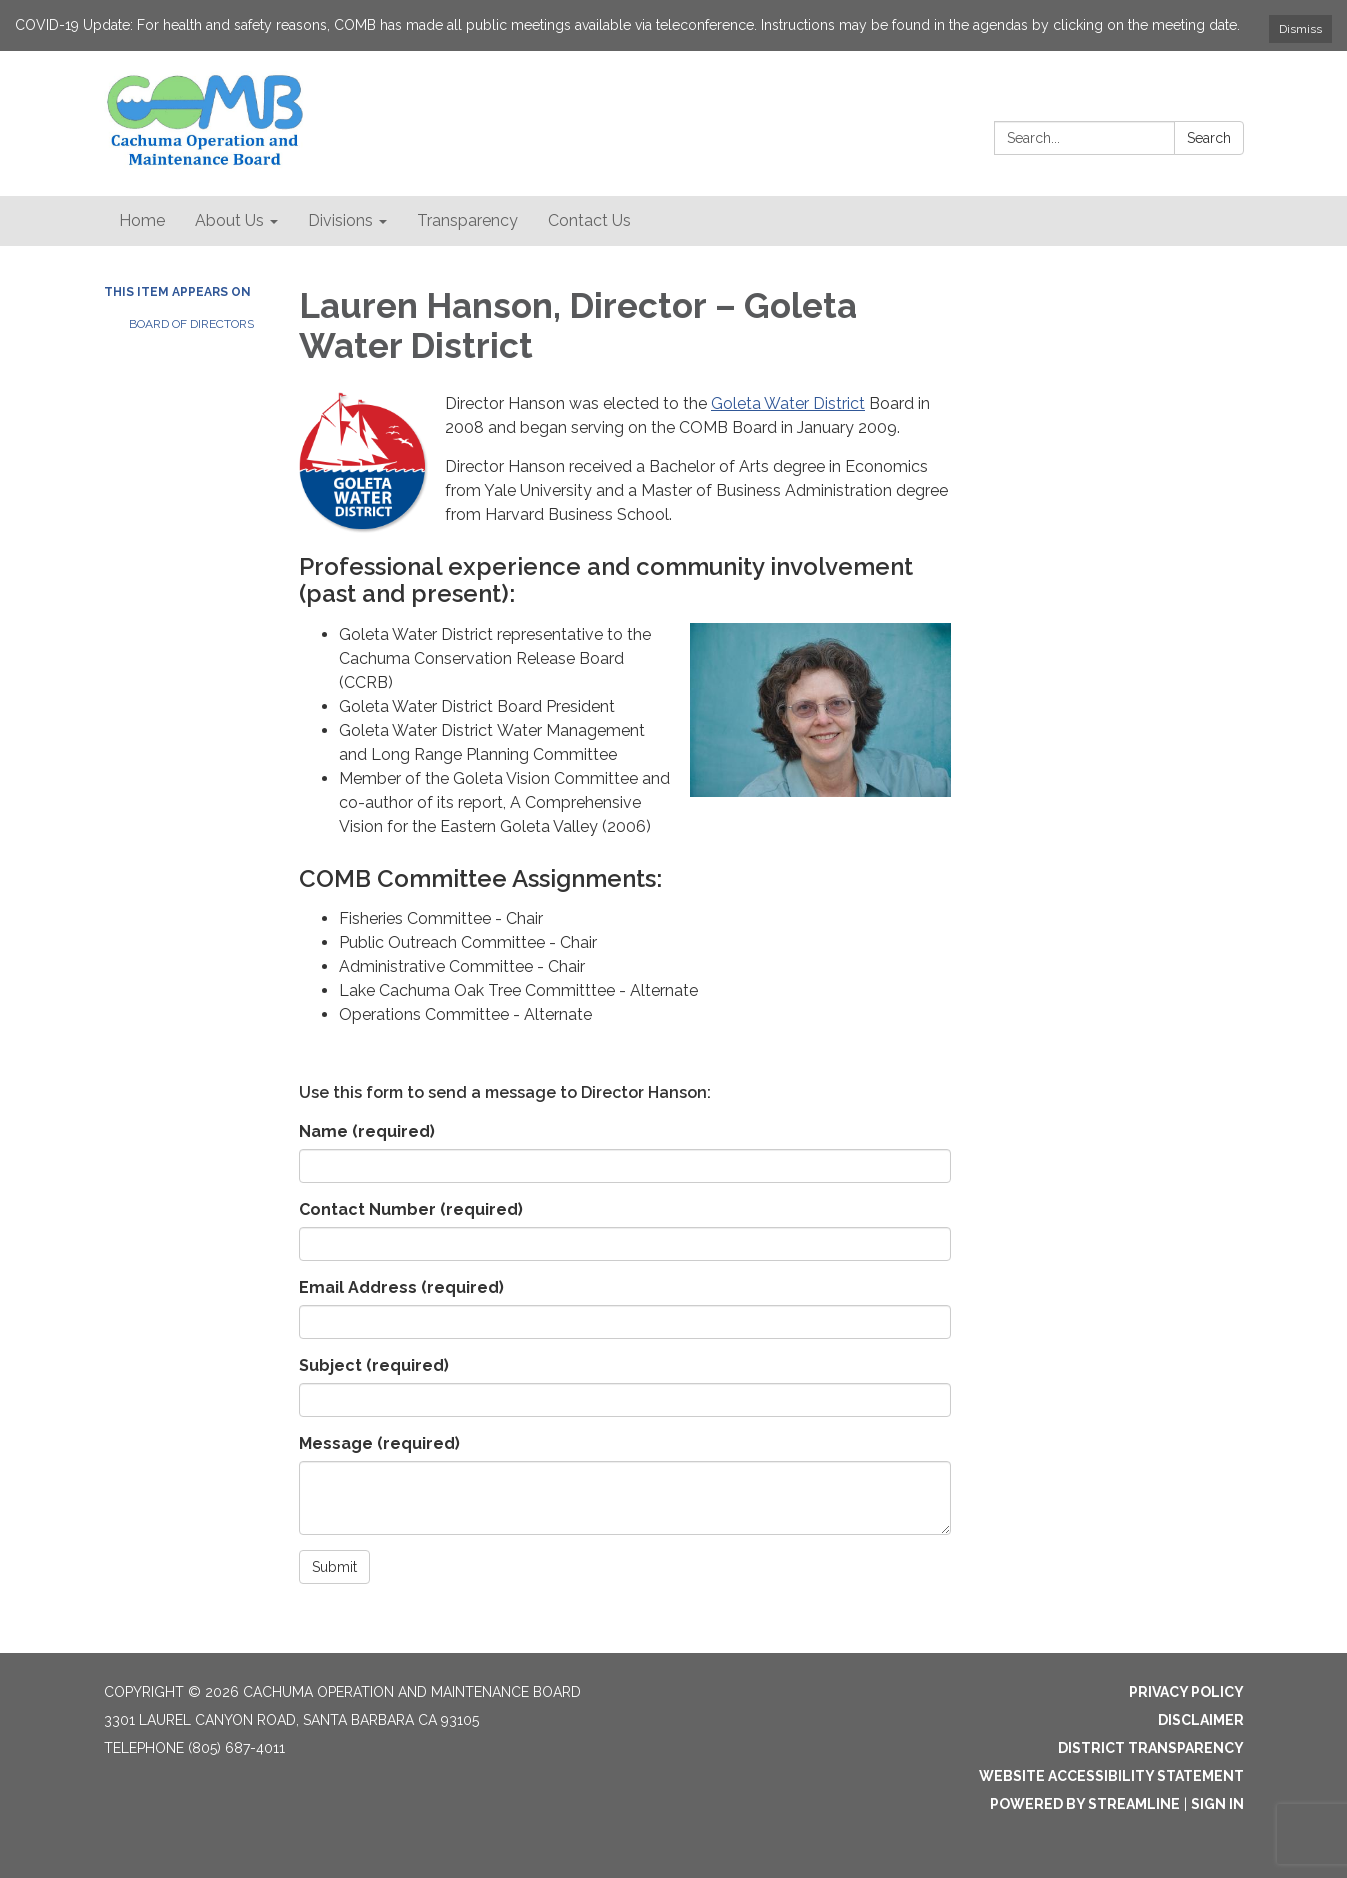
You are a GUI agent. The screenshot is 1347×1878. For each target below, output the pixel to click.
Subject (374, 1365)
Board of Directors (191, 324)
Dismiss (1300, 29)
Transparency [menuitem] (467, 220)
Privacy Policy (1186, 1692)
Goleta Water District (788, 403)
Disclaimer (1201, 1720)
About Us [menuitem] (229, 220)
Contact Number (411, 1209)
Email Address (401, 1287)
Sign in (1217, 1804)
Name (367, 1131)
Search (1209, 138)
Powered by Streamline (1085, 1804)
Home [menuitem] (142, 220)
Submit (334, 1567)
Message (379, 1443)
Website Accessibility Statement (1111, 1776)
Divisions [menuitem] (340, 220)
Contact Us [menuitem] (589, 220)
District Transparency (1151, 1748)
